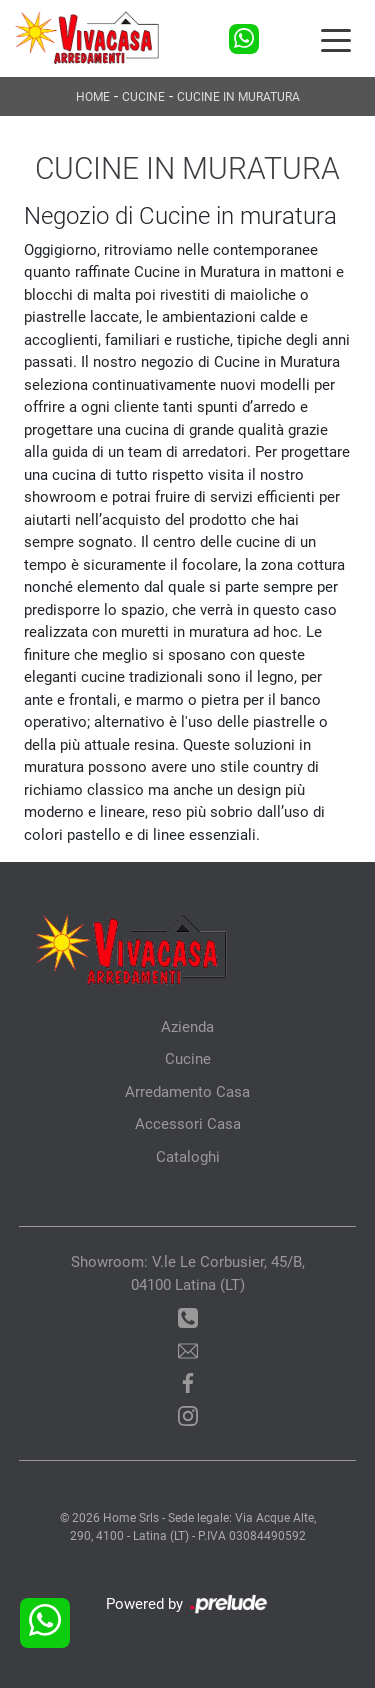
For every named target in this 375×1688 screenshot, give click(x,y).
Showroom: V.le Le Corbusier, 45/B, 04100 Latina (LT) (188, 1273)
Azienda (187, 1027)
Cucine (143, 97)
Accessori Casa (188, 1124)
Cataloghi (188, 1157)
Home (93, 97)
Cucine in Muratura (238, 97)
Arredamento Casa (187, 1092)
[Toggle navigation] (336, 39)
